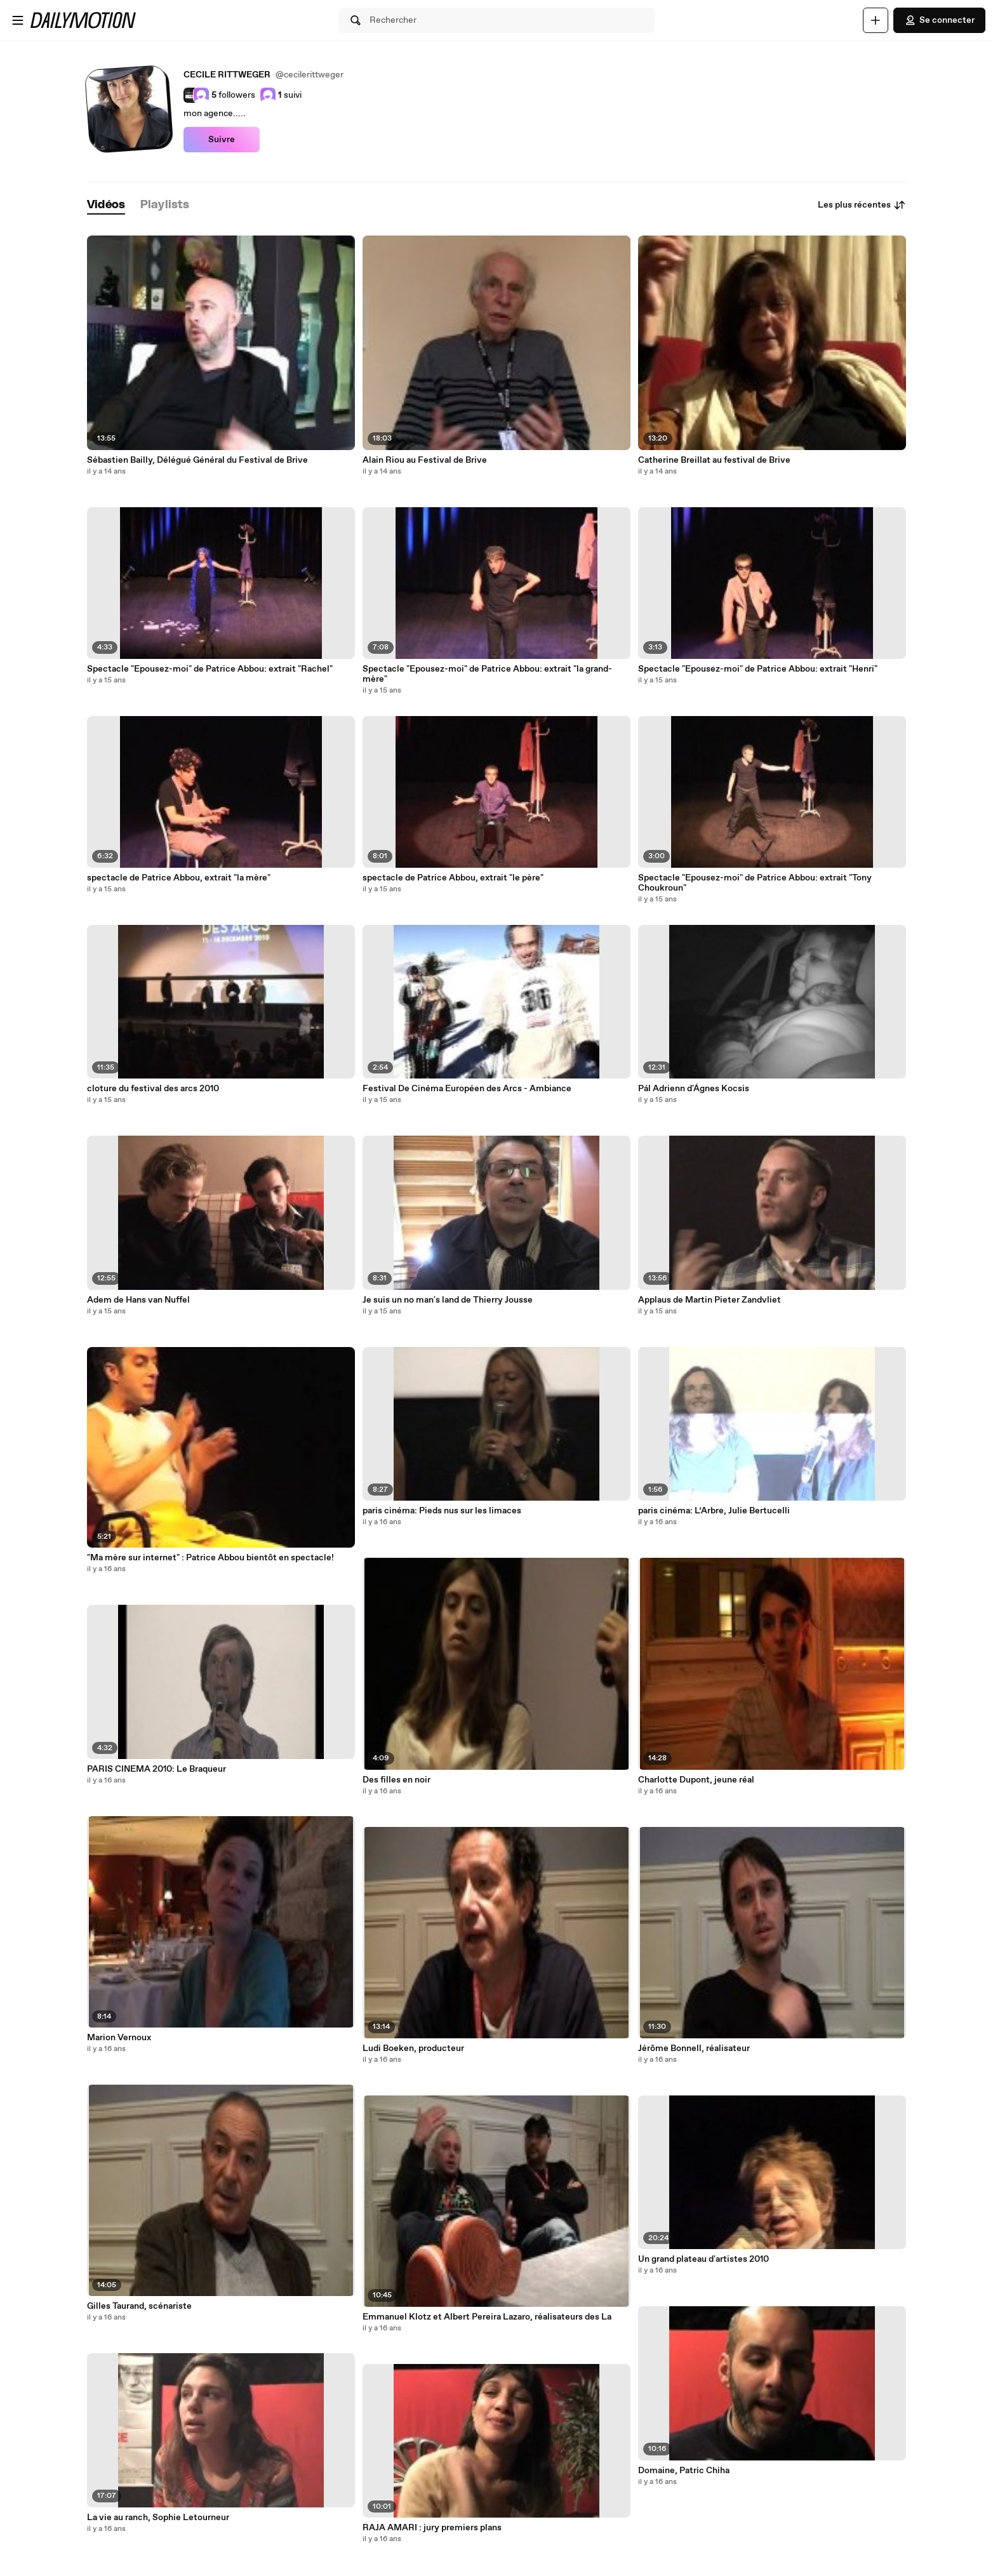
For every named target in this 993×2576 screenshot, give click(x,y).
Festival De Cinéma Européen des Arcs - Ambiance (467, 1089)
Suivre (221, 139)
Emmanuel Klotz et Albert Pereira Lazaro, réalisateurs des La (487, 2317)
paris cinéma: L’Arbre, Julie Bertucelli (714, 1511)
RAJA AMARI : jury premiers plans (432, 2528)
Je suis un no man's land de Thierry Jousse (448, 1300)
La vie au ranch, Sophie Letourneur (158, 2518)
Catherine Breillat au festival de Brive (714, 460)
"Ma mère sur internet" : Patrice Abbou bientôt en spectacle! (210, 1558)
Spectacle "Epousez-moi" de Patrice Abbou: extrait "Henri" (757, 669)
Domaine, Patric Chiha (684, 2471)
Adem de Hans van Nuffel (138, 1300)
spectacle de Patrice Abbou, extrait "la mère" (178, 878)
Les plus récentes (862, 205)
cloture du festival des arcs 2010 (153, 1089)
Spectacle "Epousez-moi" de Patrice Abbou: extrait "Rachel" (210, 669)
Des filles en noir (396, 1780)
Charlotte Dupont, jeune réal (696, 1780)
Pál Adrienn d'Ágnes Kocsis (693, 1089)
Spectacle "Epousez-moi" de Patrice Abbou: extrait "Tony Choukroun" (755, 883)
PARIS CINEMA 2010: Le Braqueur (156, 1769)
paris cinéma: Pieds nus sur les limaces (442, 1511)
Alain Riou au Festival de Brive (425, 460)
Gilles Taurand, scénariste (139, 2306)
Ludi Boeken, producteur (413, 2048)
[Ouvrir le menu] (18, 20)
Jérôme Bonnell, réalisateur (694, 2048)
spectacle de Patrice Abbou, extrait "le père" (453, 878)
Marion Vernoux (119, 2038)
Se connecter (939, 20)
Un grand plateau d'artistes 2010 (703, 2259)
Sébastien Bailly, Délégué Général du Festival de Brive (197, 460)
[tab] (106, 205)
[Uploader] (875, 20)
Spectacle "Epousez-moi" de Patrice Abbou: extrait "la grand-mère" (487, 674)
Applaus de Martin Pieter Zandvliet (709, 1300)
